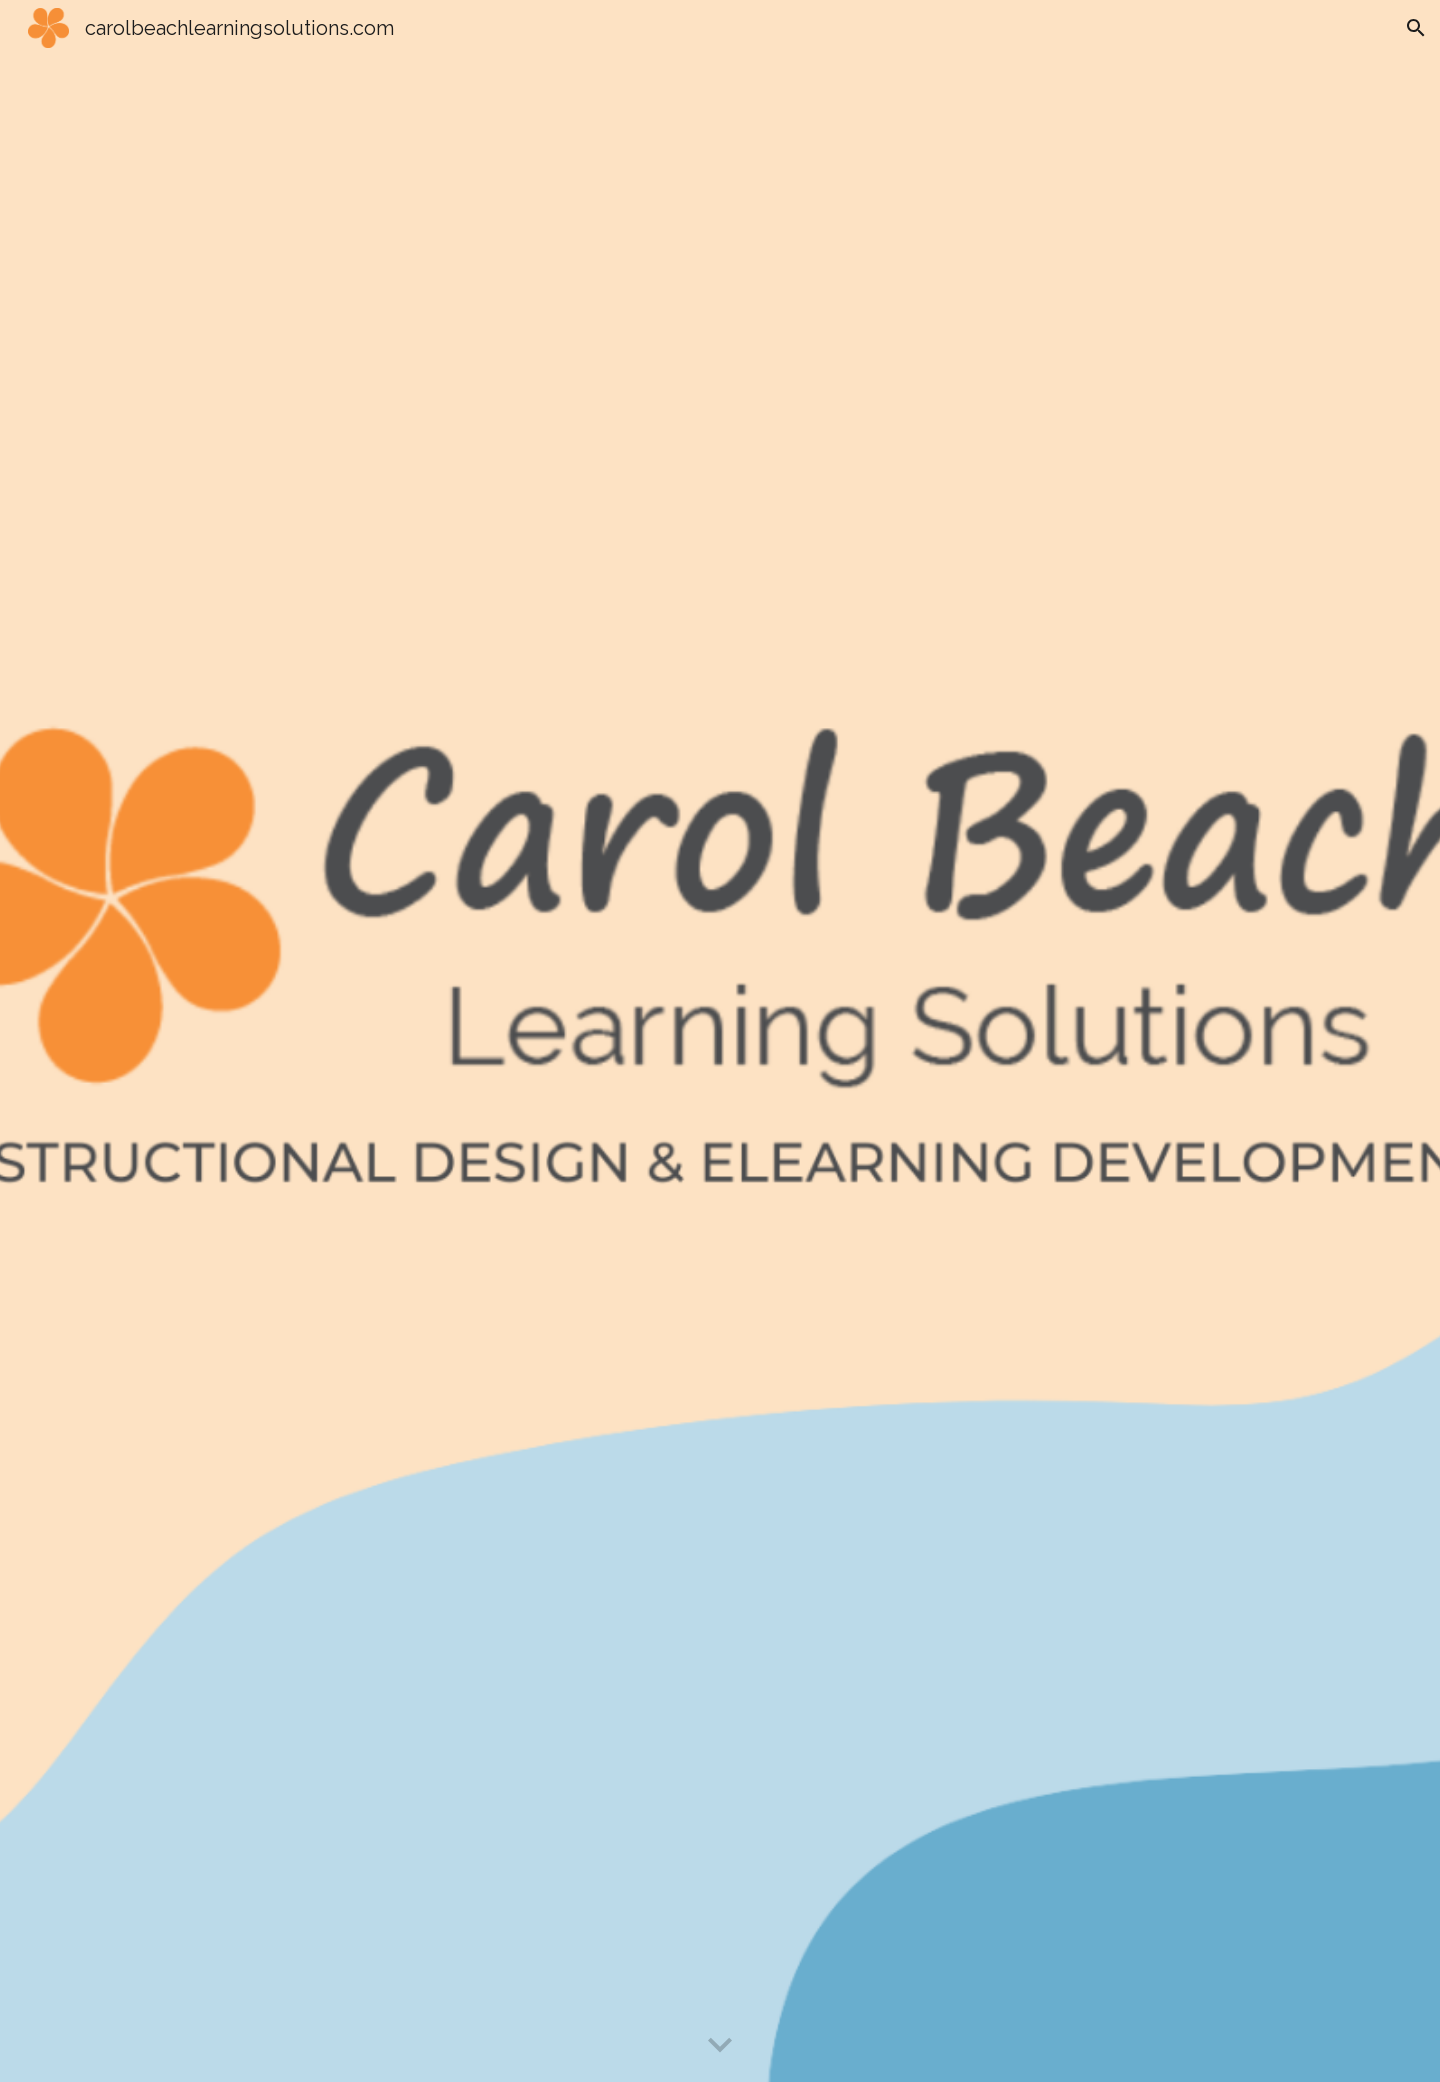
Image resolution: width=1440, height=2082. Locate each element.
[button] (1416, 28)
